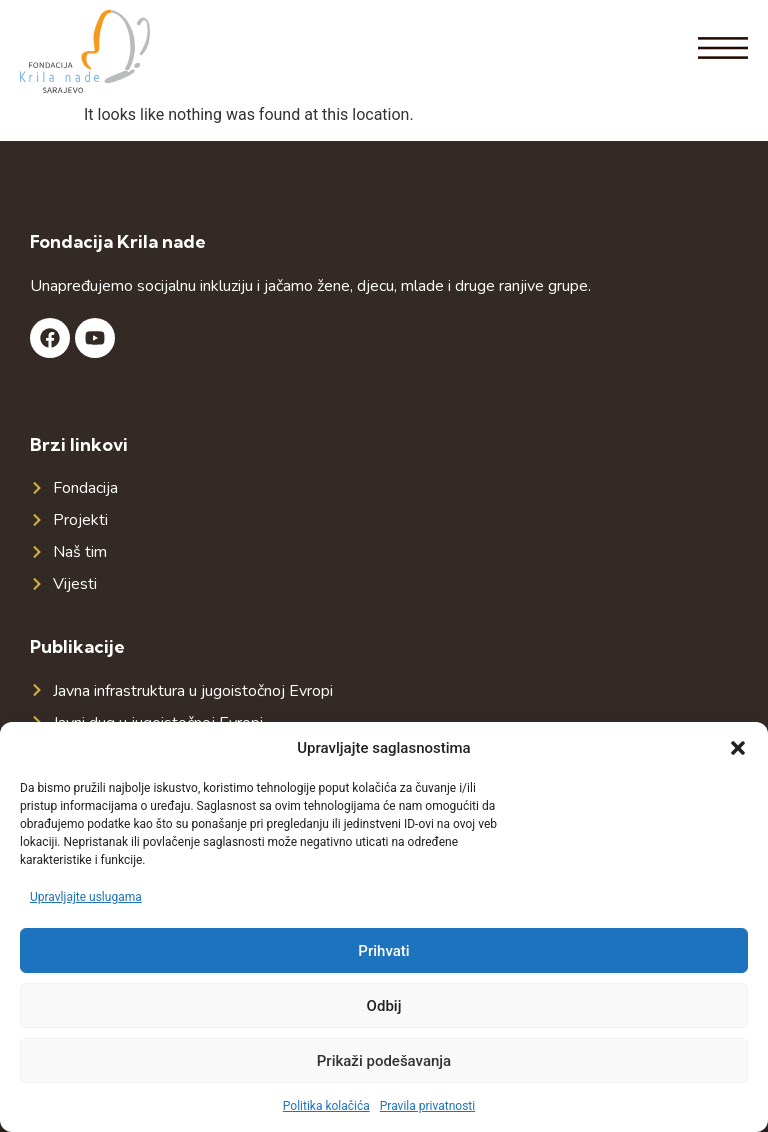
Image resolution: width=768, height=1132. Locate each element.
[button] (738, 748)
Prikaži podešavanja (384, 1061)
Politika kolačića (326, 1106)
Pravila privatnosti (427, 1106)
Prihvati (383, 951)
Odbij (384, 1006)
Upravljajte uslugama (86, 897)
